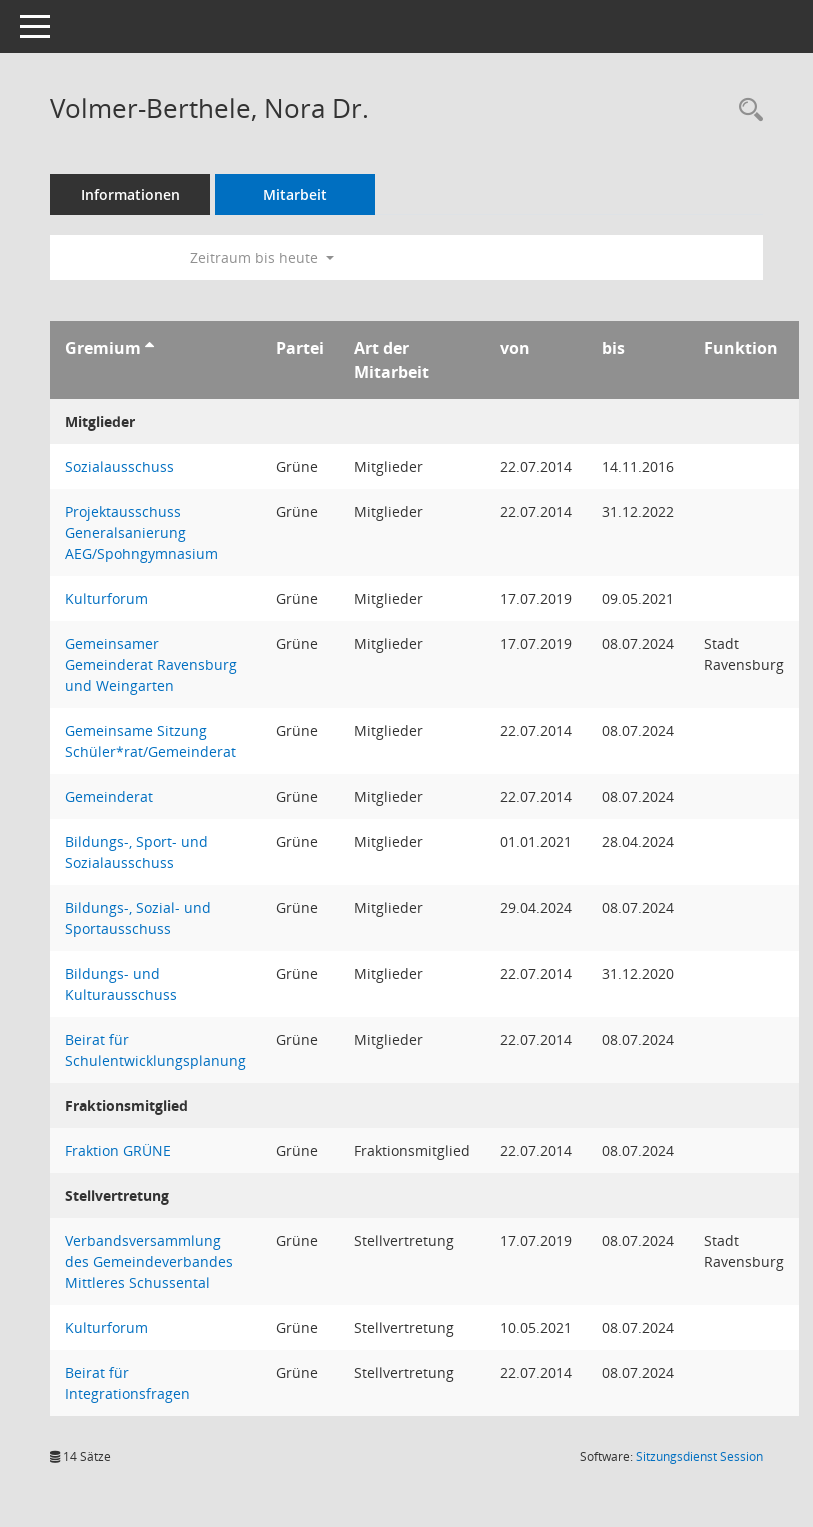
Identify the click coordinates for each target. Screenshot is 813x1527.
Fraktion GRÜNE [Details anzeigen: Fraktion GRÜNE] (118, 1150)
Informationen (130, 194)
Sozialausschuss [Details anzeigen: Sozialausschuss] (119, 466)
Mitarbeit (295, 194)
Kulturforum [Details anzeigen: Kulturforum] (106, 598)
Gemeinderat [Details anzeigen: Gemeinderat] (109, 796)
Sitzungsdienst (699, 1456)
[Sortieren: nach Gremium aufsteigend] (149, 348)
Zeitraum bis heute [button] (262, 257)
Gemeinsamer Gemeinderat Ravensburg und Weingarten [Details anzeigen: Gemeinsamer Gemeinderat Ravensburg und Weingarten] (151, 664)
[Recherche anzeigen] (746, 110)
